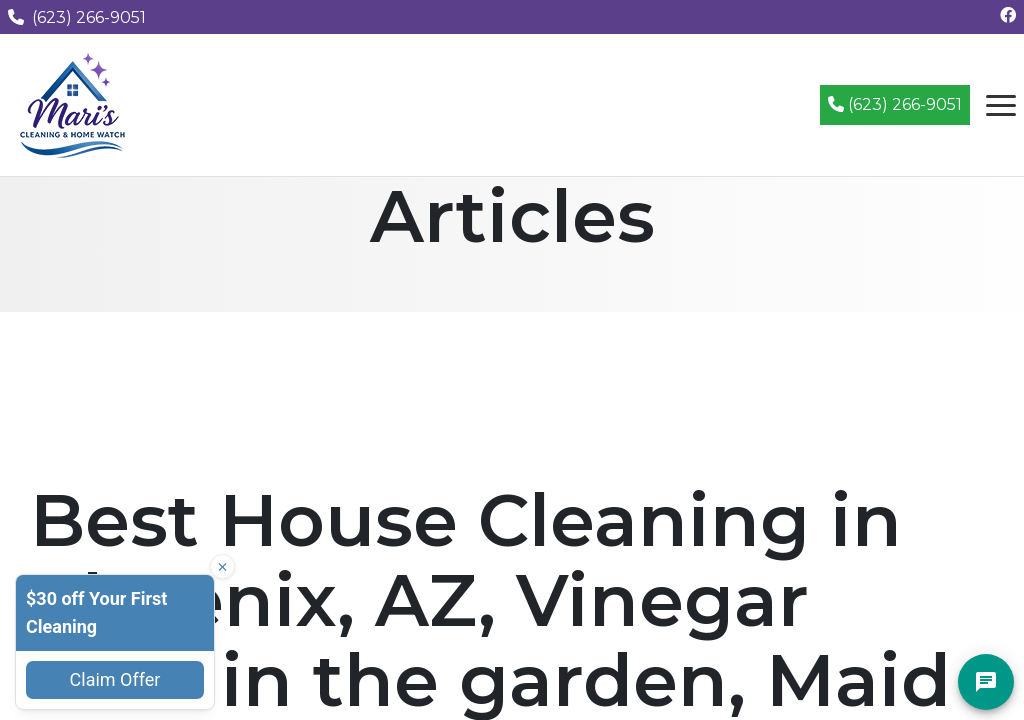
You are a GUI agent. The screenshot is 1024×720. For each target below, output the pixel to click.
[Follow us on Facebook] (1008, 15)
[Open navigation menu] (1001, 105)
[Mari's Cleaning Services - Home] (73, 103)
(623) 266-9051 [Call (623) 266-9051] (895, 104)
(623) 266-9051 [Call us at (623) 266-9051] (77, 17)
